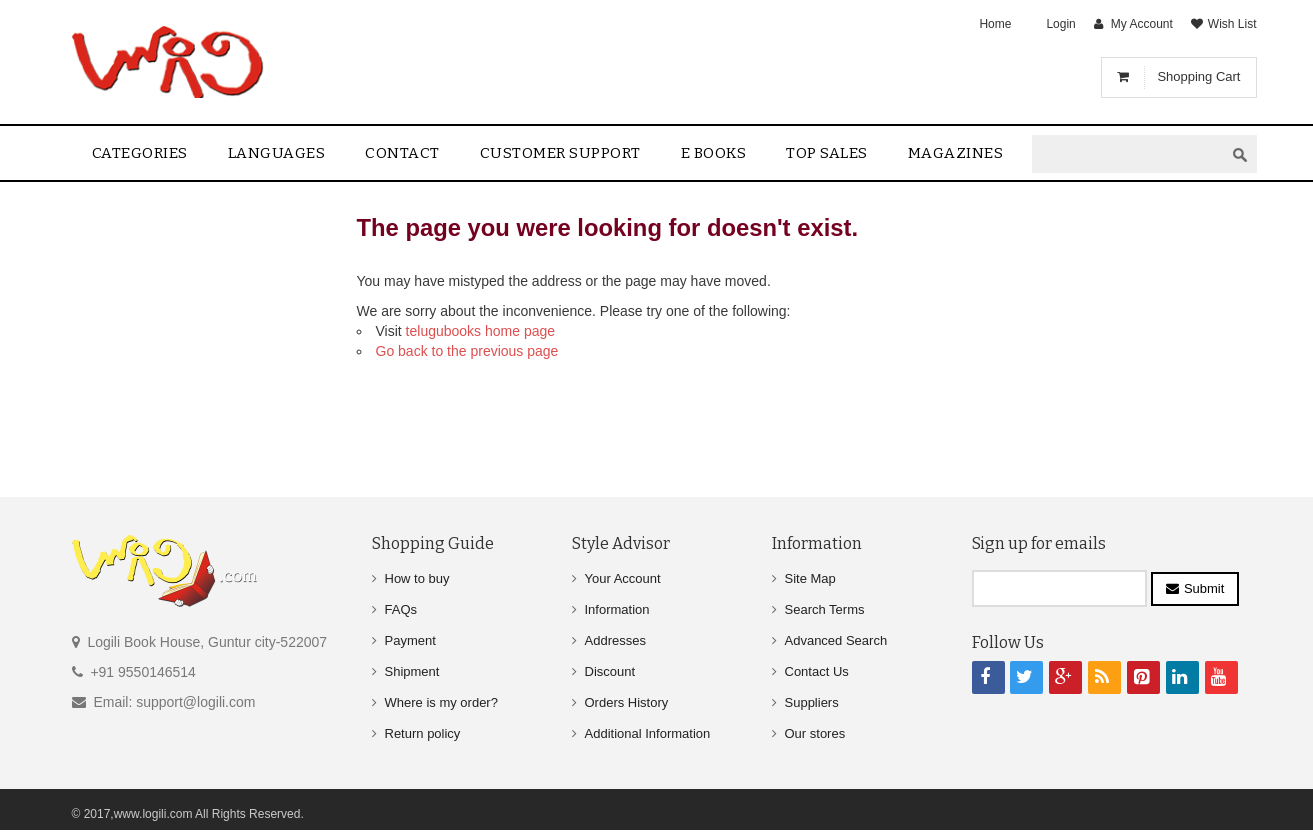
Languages (277, 153)
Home (995, 24)
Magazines (956, 153)
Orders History (627, 702)
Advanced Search (836, 640)
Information (617, 609)
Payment (410, 640)
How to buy (417, 578)
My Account (1142, 24)
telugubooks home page (480, 331)
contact (402, 153)
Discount (610, 671)
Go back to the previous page (467, 351)
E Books (714, 153)
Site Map (810, 578)
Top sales (827, 153)
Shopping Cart (1198, 76)
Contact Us (817, 671)
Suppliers (812, 702)
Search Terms (825, 609)
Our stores (815, 733)
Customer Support (560, 153)
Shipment (412, 671)
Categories (140, 153)
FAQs (401, 609)
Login (1060, 24)
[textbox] (1128, 154)
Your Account (623, 578)
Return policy (423, 733)
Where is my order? (441, 702)
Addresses (615, 640)
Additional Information (648, 733)
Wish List (1232, 24)
